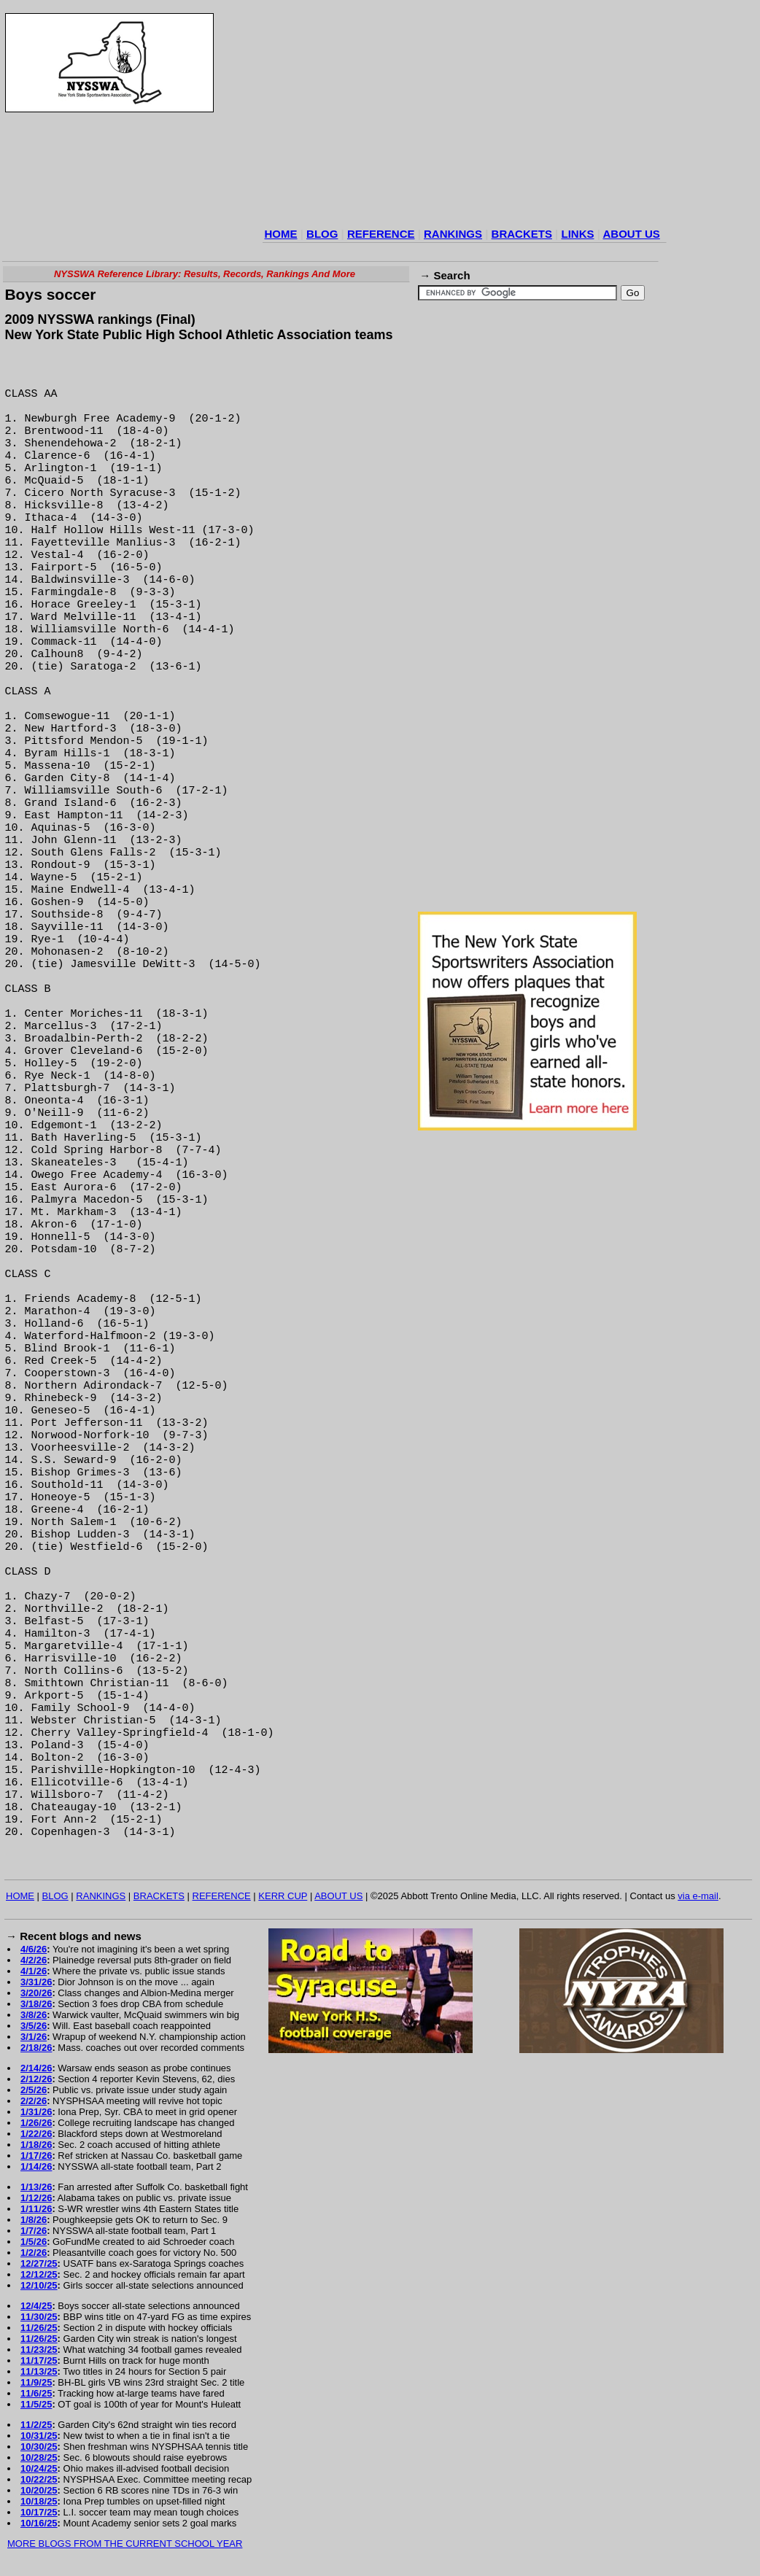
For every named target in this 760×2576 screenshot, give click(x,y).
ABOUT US (630, 234)
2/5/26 (33, 2089)
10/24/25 (39, 2468)
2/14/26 (36, 2068)
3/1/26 (33, 2036)
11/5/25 (36, 2404)
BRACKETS (522, 234)
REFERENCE (381, 234)
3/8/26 (33, 2014)
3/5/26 (33, 2025)
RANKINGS (453, 234)
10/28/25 (39, 2457)
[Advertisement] (457, 117)
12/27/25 (39, 2263)
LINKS (577, 234)
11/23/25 (39, 2349)
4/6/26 (33, 1949)
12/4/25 (36, 2305)
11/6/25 (36, 2393)
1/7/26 (33, 2230)
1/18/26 (36, 2144)
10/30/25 (39, 2446)
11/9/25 (36, 2382)
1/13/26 (36, 2186)
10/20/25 (39, 2490)
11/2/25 (36, 2424)
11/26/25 (39, 2327)
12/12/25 (39, 2274)
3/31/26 (36, 1981)
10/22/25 (39, 2479)
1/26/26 (36, 2122)
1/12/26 (36, 2197)
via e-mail (698, 1895)
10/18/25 (39, 2501)
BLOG (322, 234)
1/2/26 (33, 2252)
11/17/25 (39, 2360)
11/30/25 (39, 2316)
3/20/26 (36, 1992)
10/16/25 (39, 2523)
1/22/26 (36, 2133)
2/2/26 (33, 2100)
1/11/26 (36, 2208)
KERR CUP (282, 1895)
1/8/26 (33, 2219)
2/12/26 (36, 2078)
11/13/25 (39, 2371)
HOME (281, 234)
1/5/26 (33, 2241)
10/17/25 (39, 2512)
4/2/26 (33, 1960)
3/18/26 (36, 2003)
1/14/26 (36, 2166)
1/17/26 (36, 2155)
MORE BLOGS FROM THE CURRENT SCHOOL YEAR (124, 2543)
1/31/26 (36, 2111)
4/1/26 (33, 1971)
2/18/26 (36, 2047)
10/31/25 (39, 2435)
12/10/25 (39, 2285)
